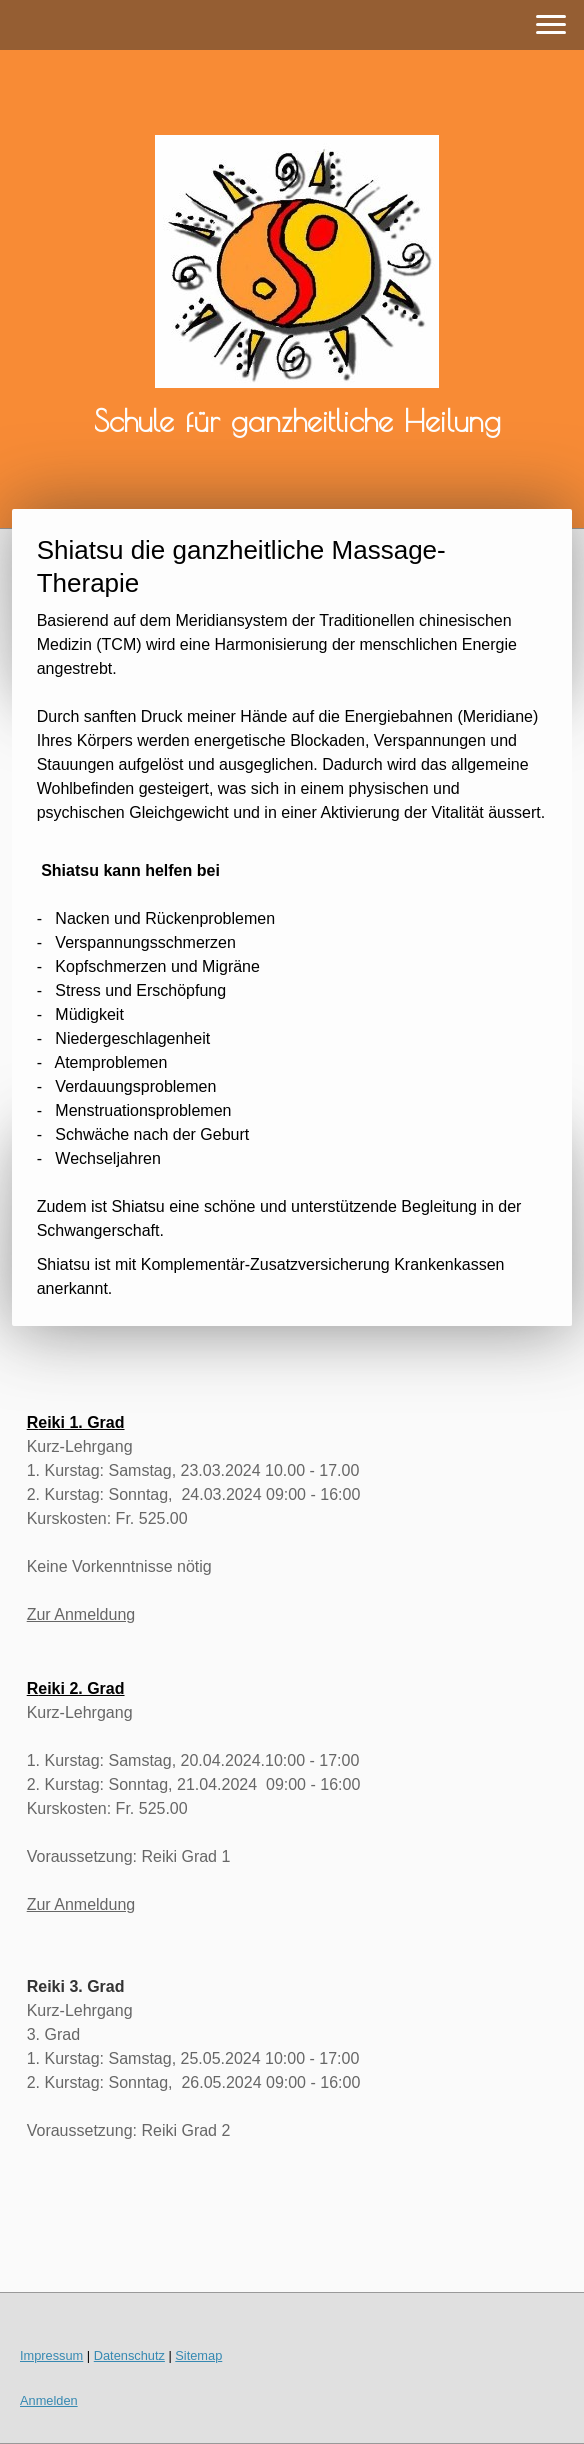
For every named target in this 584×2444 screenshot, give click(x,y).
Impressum (51, 2355)
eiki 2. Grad (81, 1688)
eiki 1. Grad (81, 1422)
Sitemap (198, 2355)
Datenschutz (129, 2355)
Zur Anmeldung (81, 1614)
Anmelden (49, 2400)
